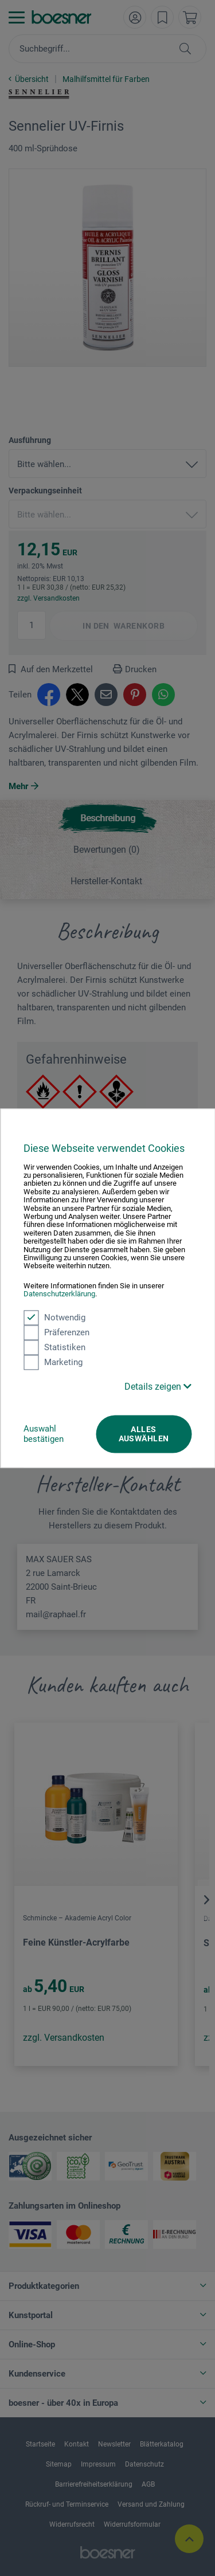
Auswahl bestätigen (44, 1434)
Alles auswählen (144, 1434)
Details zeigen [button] (157, 1386)
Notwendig (54, 1317)
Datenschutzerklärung (59, 1294)
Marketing (53, 1362)
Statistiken (54, 1347)
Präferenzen (56, 1332)
